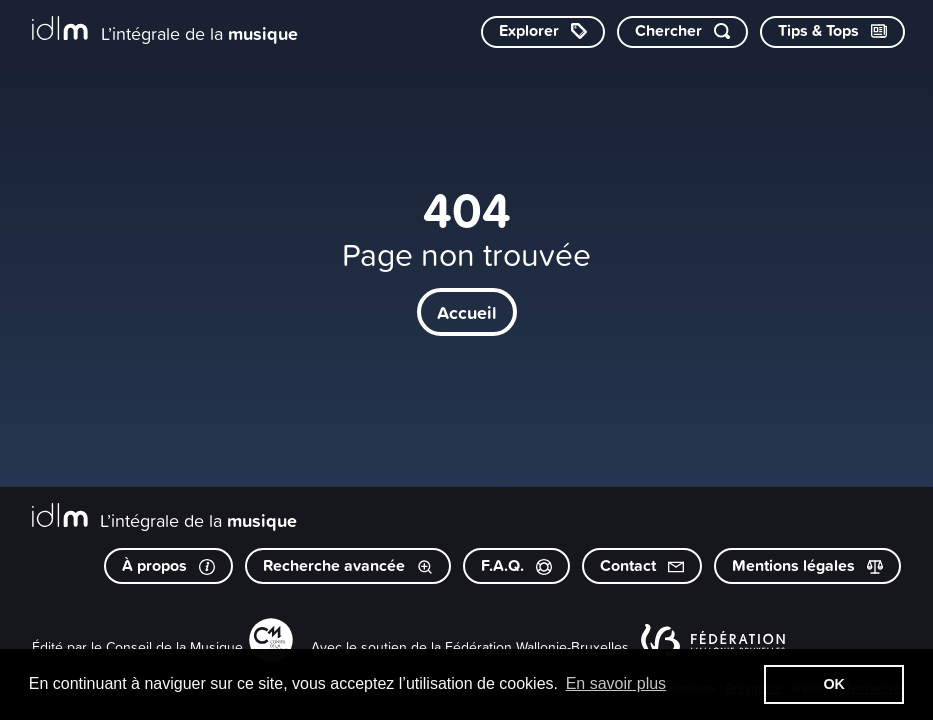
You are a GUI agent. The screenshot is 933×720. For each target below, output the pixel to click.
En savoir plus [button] (616, 683)
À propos (168, 565)
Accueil (467, 312)
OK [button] (834, 684)
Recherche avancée (348, 565)
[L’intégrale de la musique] (165, 30)
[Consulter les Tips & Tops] (832, 32)
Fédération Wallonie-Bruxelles (537, 646)
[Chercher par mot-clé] (682, 32)
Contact (642, 565)
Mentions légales (807, 565)
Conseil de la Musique (174, 646)
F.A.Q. (516, 565)
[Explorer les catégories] (543, 32)
